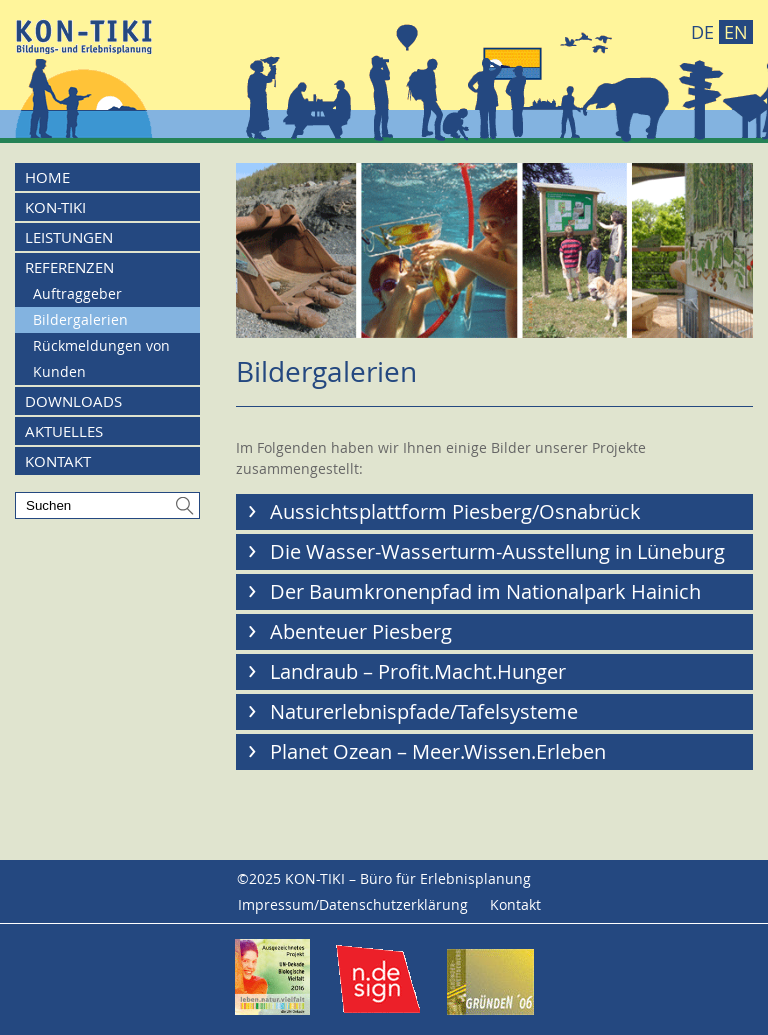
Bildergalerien (80, 319)
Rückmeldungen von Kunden (101, 358)
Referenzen (69, 267)
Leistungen (69, 237)
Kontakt (58, 461)
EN (736, 32)
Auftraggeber (77, 293)
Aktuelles (64, 431)
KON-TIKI (55, 207)
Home (47, 177)
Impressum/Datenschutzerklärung (353, 904)
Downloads (73, 401)
